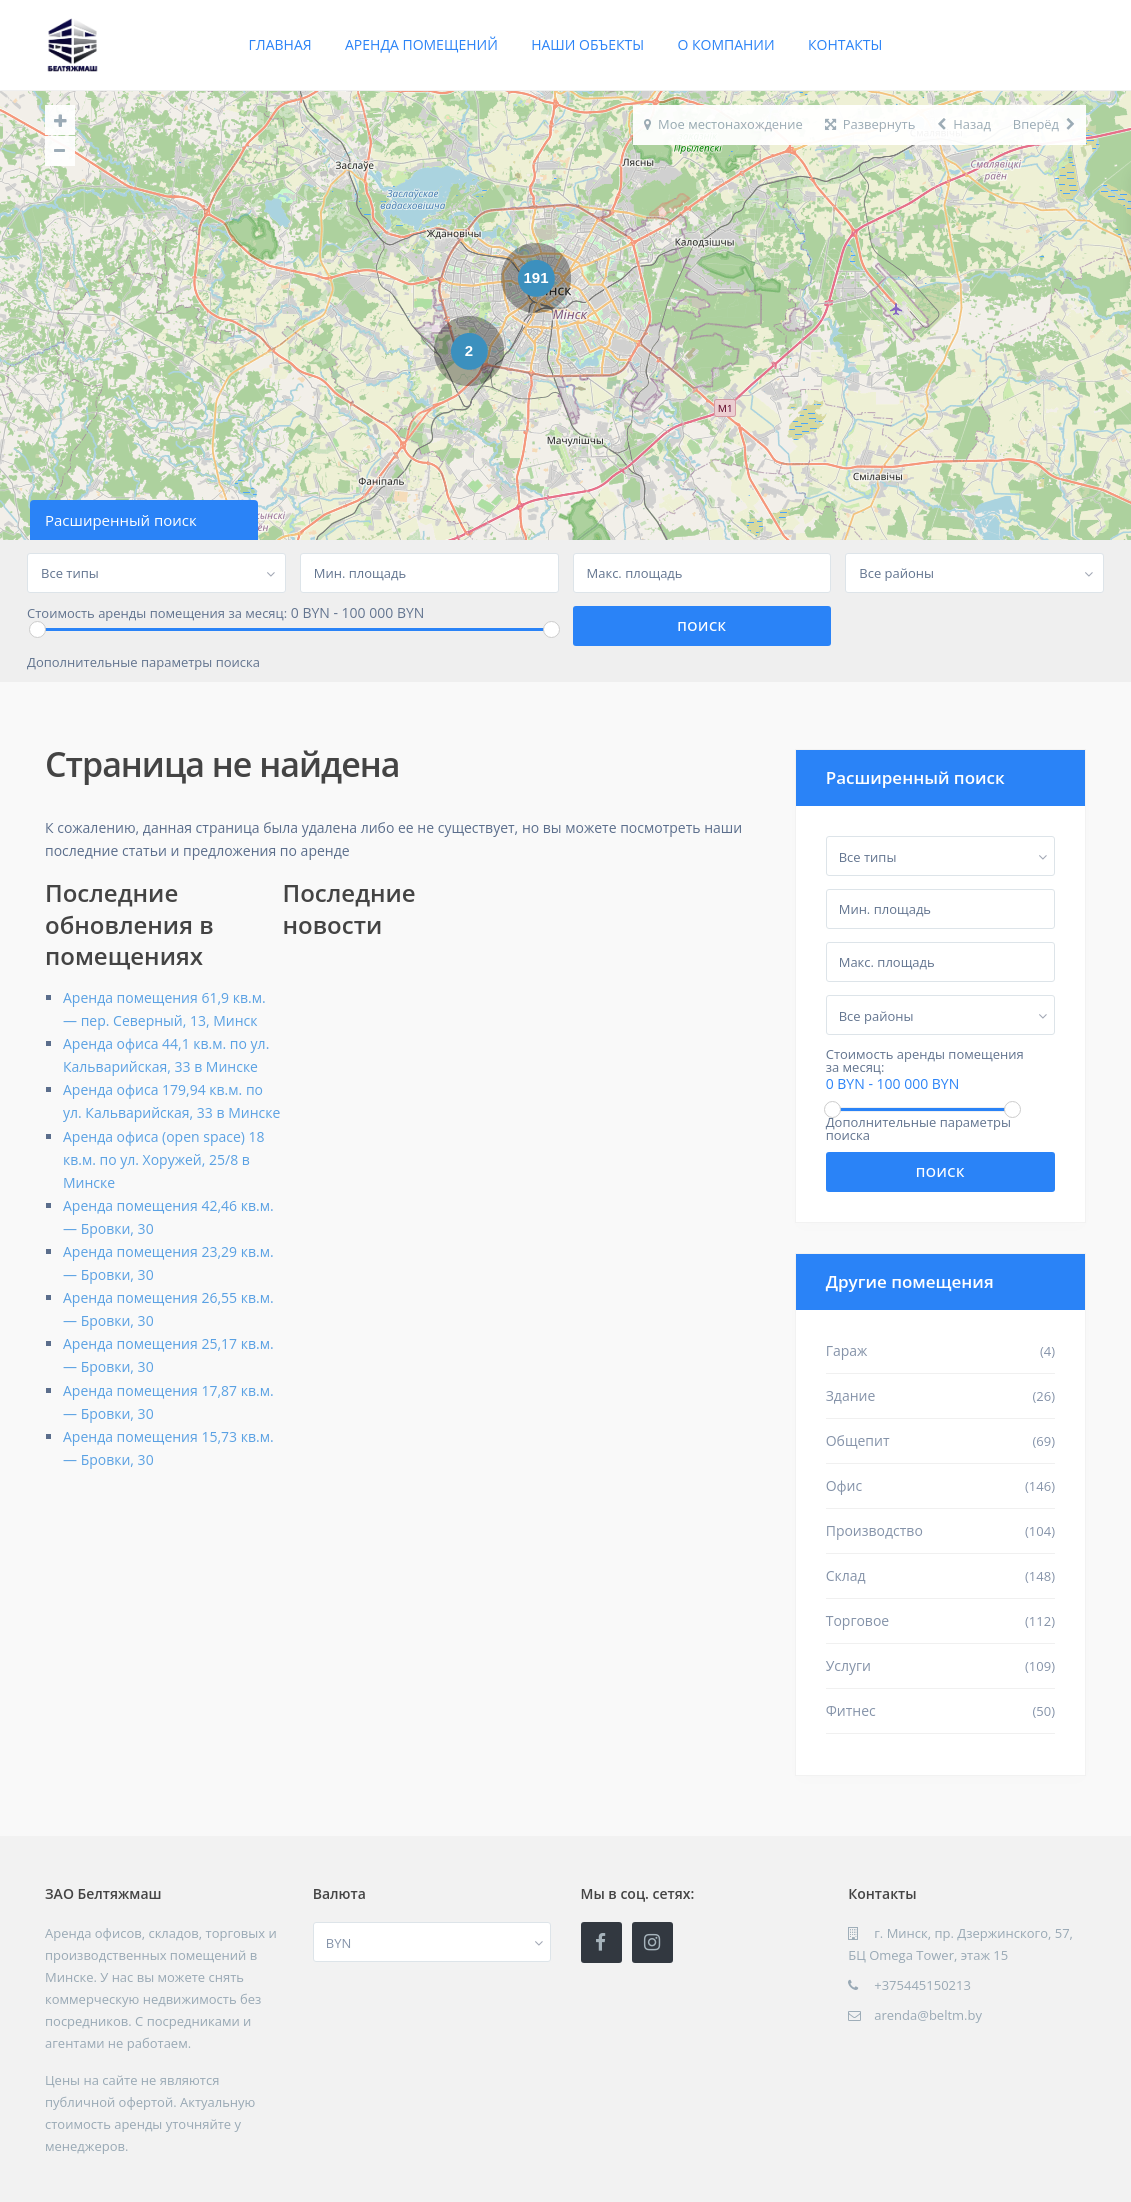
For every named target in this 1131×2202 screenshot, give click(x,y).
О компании (725, 44)
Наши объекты (587, 44)
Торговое (857, 1620)
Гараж (847, 1350)
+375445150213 (922, 1985)
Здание (851, 1395)
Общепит (858, 1440)
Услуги (848, 1665)
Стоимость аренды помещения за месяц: (157, 613)
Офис (844, 1485)
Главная (280, 44)
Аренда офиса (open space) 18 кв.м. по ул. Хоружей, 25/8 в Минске (164, 1159)
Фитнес (851, 1710)
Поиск (940, 1172)
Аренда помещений (421, 44)
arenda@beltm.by (928, 2015)
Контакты (845, 44)
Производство (874, 1530)
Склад (846, 1575)
